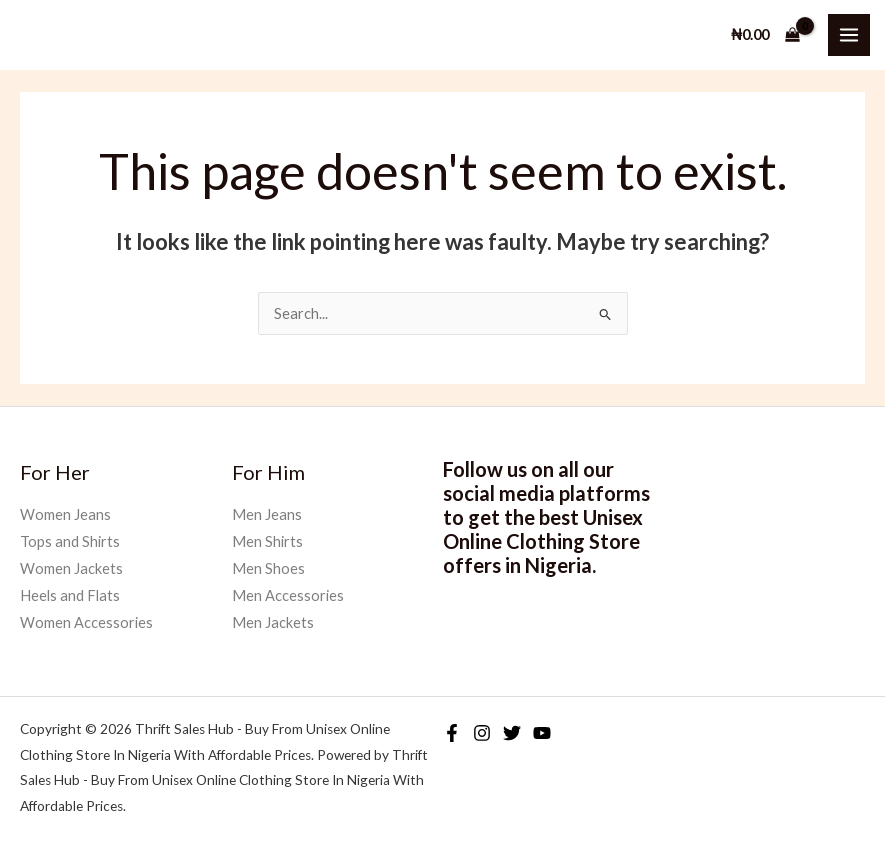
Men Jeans (267, 514)
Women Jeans (65, 514)
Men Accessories (288, 595)
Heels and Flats (70, 595)
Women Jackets (71, 568)
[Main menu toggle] (849, 35)
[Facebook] (452, 733)
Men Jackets (273, 622)
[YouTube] (542, 733)
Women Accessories (86, 622)
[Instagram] (482, 733)
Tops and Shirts (70, 541)
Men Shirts (267, 541)
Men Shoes (268, 568)
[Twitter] (512, 733)
